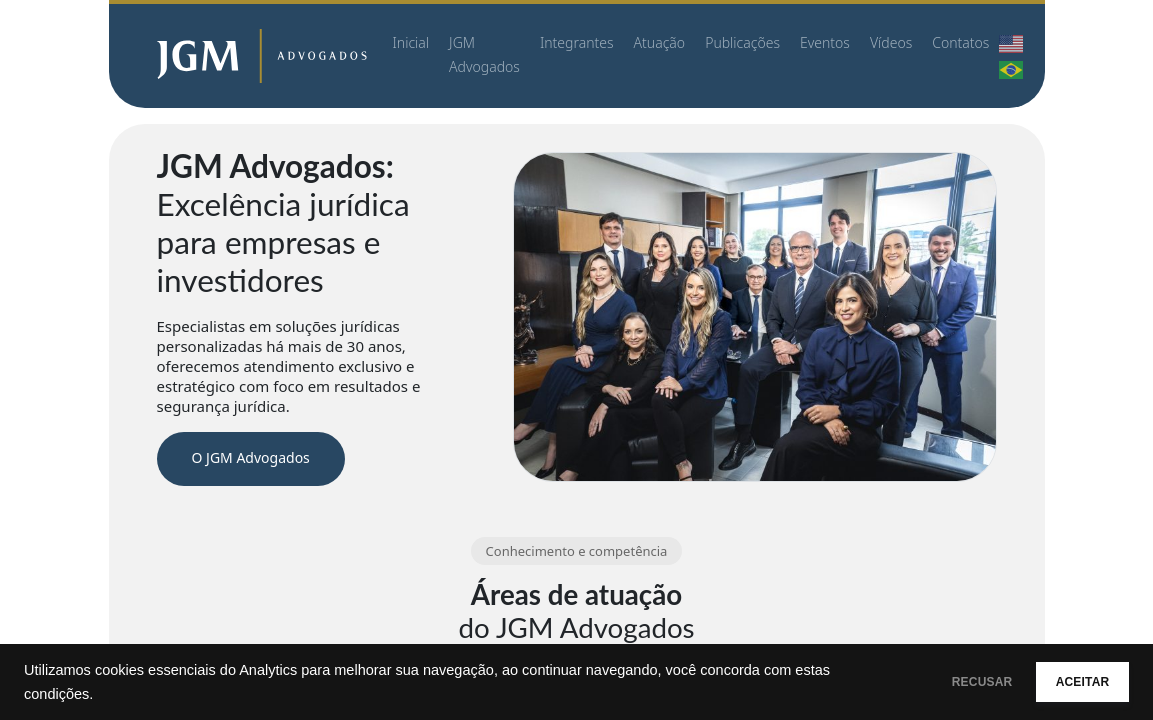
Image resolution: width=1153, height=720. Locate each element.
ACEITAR (1067, 682)
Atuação (660, 42)
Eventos (825, 42)
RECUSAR (936, 682)
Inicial (411, 42)
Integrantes (577, 42)
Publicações (742, 42)
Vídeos (891, 42)
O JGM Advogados (251, 457)
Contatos (960, 42)
